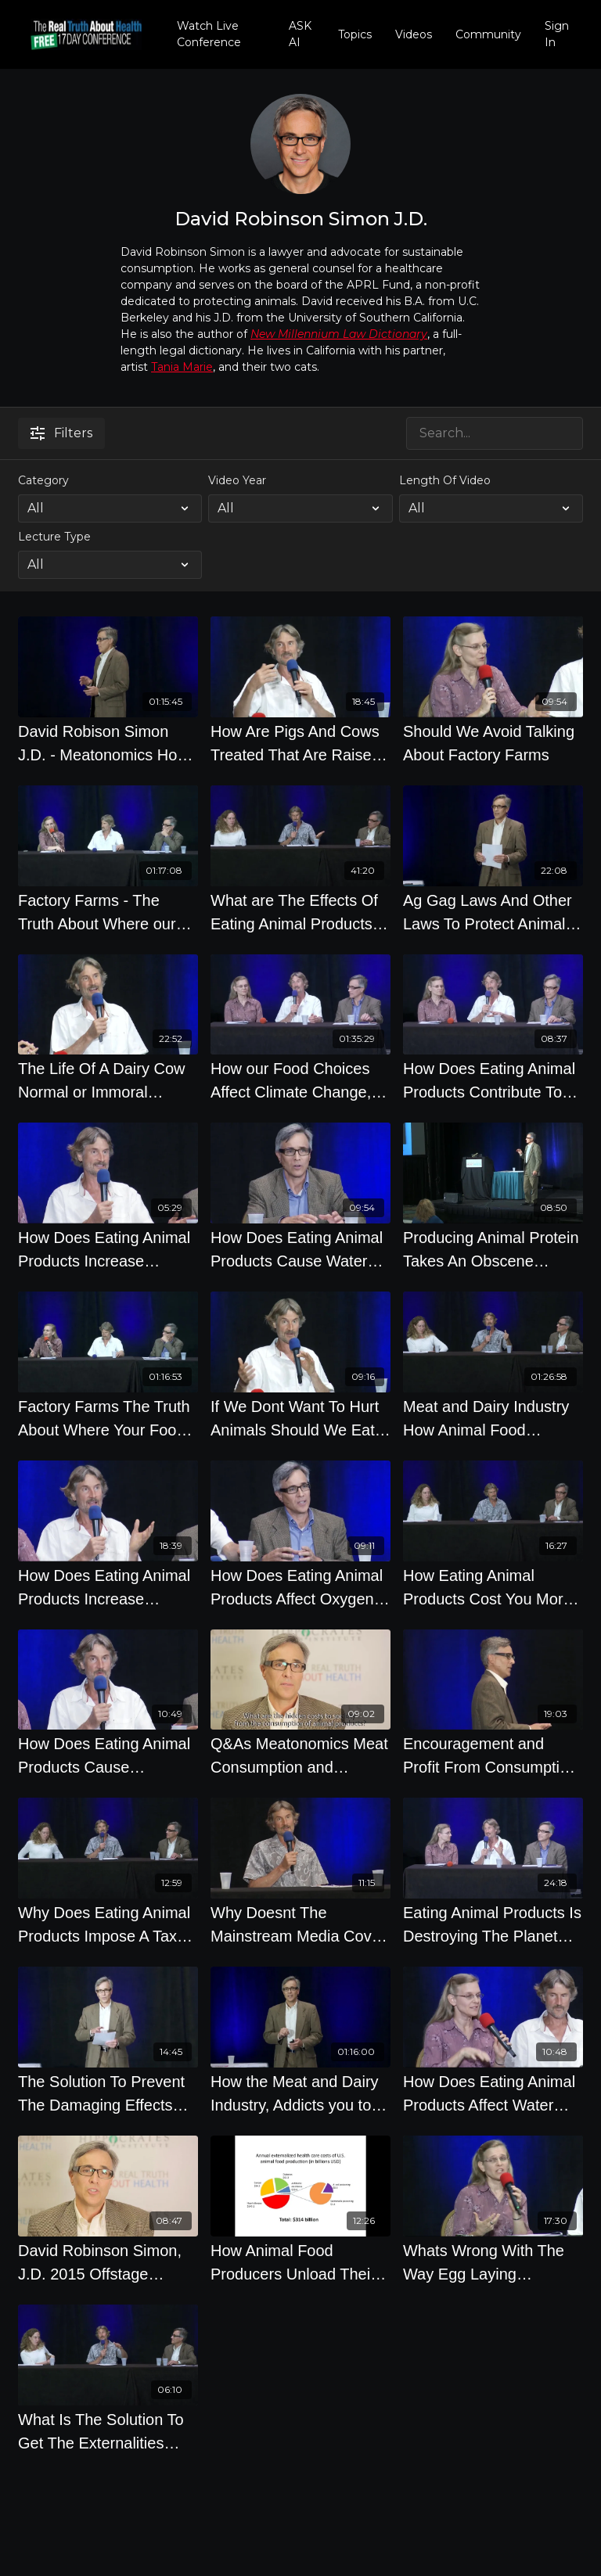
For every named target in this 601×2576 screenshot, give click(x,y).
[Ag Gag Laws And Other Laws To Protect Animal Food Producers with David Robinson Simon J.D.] (493, 912)
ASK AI (300, 34)
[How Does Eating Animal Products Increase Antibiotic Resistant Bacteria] (108, 1249)
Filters (61, 433)
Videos (413, 34)
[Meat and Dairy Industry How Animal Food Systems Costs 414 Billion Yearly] (493, 1418)
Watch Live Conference (209, 34)
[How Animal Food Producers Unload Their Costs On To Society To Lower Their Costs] (300, 2262)
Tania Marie (182, 367)
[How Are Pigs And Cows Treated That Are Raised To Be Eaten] (300, 743)
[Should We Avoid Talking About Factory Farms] (493, 743)
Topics (355, 34)
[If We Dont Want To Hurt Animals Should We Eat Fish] (300, 1418)
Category (43, 480)
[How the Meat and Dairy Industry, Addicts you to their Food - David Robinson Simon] (300, 2093)
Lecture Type (54, 537)
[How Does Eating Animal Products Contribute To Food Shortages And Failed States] (493, 1080)
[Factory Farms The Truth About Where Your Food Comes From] (108, 1418)
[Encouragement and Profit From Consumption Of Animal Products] (493, 1755)
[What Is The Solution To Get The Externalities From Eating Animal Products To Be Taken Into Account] (108, 2431)
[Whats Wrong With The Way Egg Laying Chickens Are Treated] (493, 2262)
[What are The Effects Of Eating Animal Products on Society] (300, 912)
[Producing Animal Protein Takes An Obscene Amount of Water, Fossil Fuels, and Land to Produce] (493, 1249)
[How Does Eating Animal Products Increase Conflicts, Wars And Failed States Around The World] (108, 1587)
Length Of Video (445, 480)
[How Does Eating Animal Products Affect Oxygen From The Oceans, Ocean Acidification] (300, 1587)
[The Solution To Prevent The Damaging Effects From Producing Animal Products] (108, 2093)
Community (488, 34)
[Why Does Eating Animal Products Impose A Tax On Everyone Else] (108, 1924)
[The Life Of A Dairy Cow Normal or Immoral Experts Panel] (108, 1080)
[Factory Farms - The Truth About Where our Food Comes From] (108, 912)
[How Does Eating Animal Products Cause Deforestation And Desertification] (108, 1755)
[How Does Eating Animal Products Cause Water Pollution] (300, 1249)
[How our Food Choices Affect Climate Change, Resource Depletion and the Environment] (300, 1080)
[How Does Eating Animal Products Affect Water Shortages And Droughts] (493, 2093)
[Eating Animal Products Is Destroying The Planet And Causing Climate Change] (493, 1924)
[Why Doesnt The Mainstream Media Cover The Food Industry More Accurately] (300, 1924)
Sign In (557, 34)
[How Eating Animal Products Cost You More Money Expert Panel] (493, 1587)
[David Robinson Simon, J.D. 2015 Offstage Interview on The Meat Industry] (108, 2262)
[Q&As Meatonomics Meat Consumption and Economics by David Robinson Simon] (300, 1755)
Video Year (237, 480)
